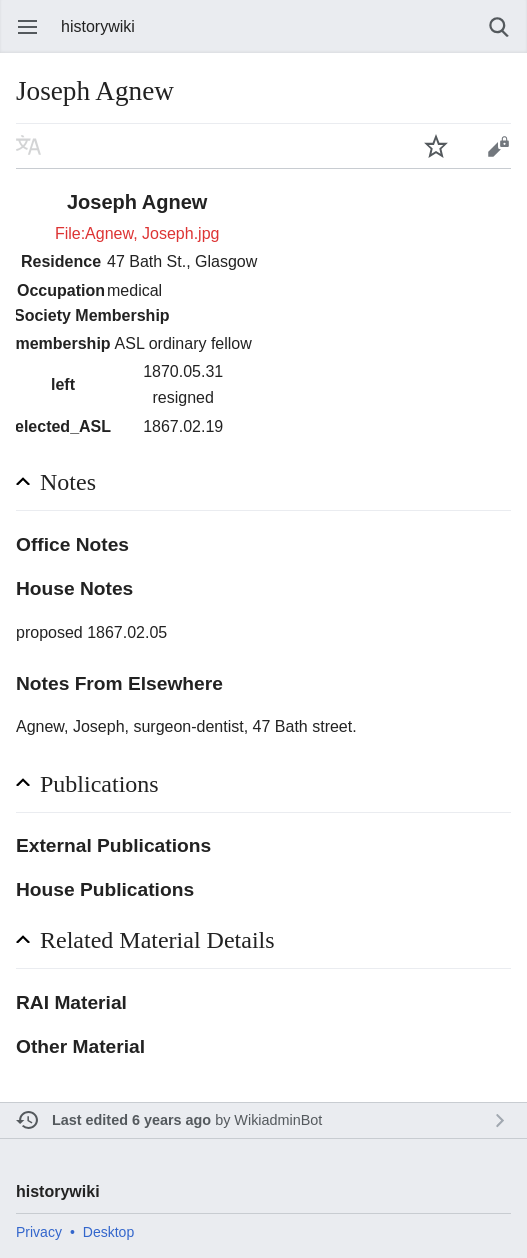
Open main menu (28, 27)
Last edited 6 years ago (131, 1120)
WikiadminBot (278, 1120)
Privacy (39, 1232)
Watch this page (436, 146)
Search (499, 27)
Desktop (108, 1232)
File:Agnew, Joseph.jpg (137, 233)
